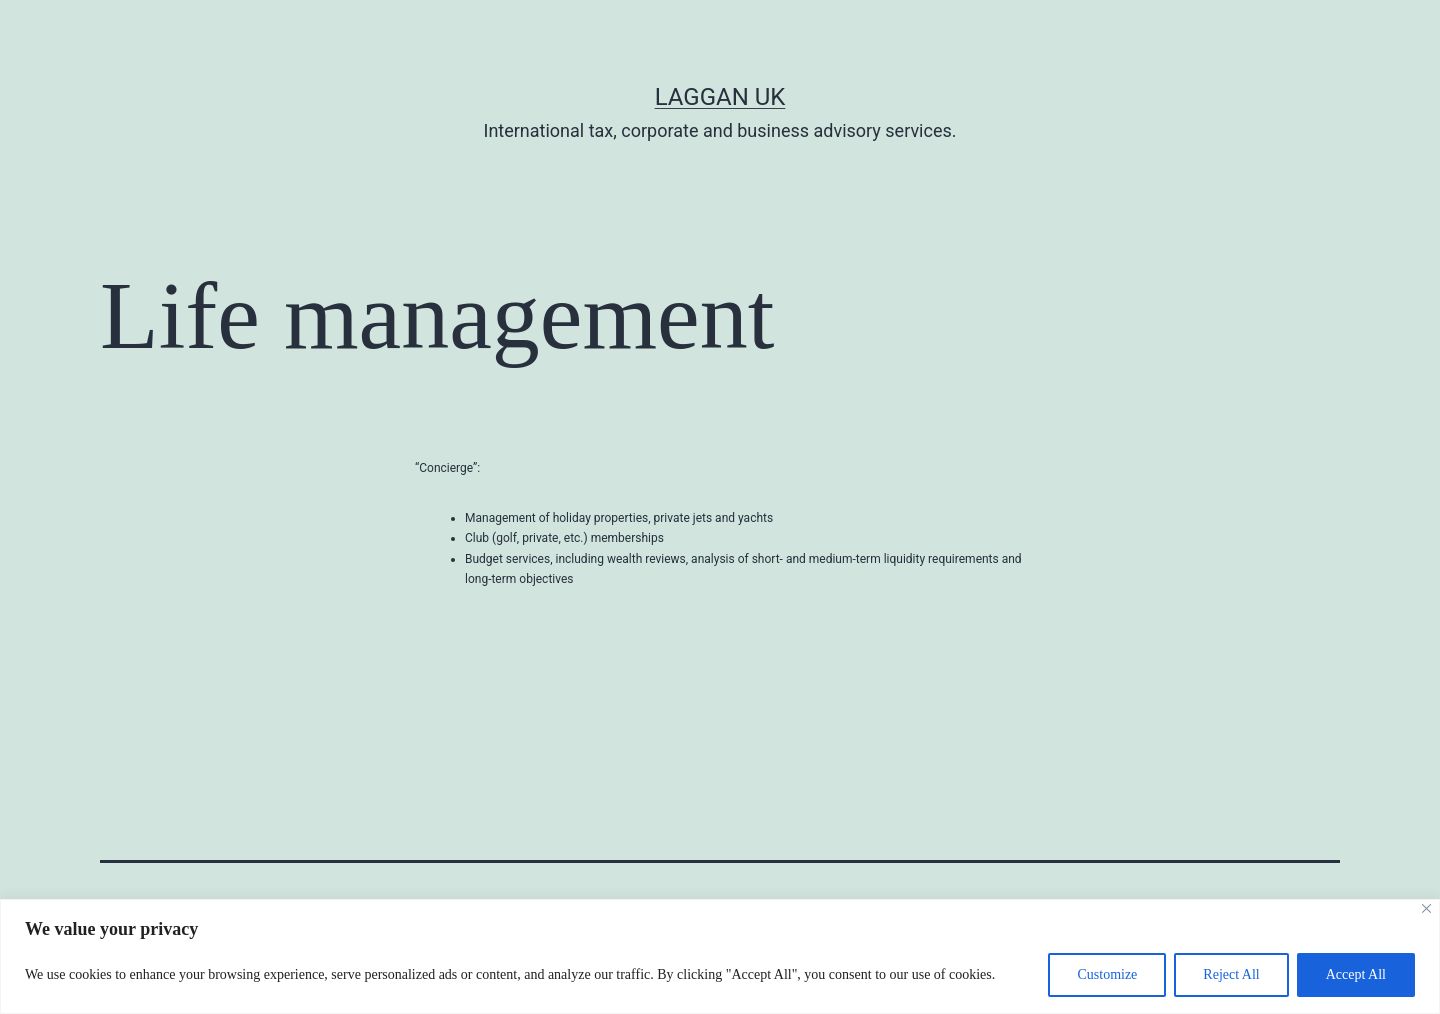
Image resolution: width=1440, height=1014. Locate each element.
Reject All (1231, 974)
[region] (720, 956)
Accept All (1356, 974)
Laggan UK (720, 97)
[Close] (1426, 908)
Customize (1107, 974)
